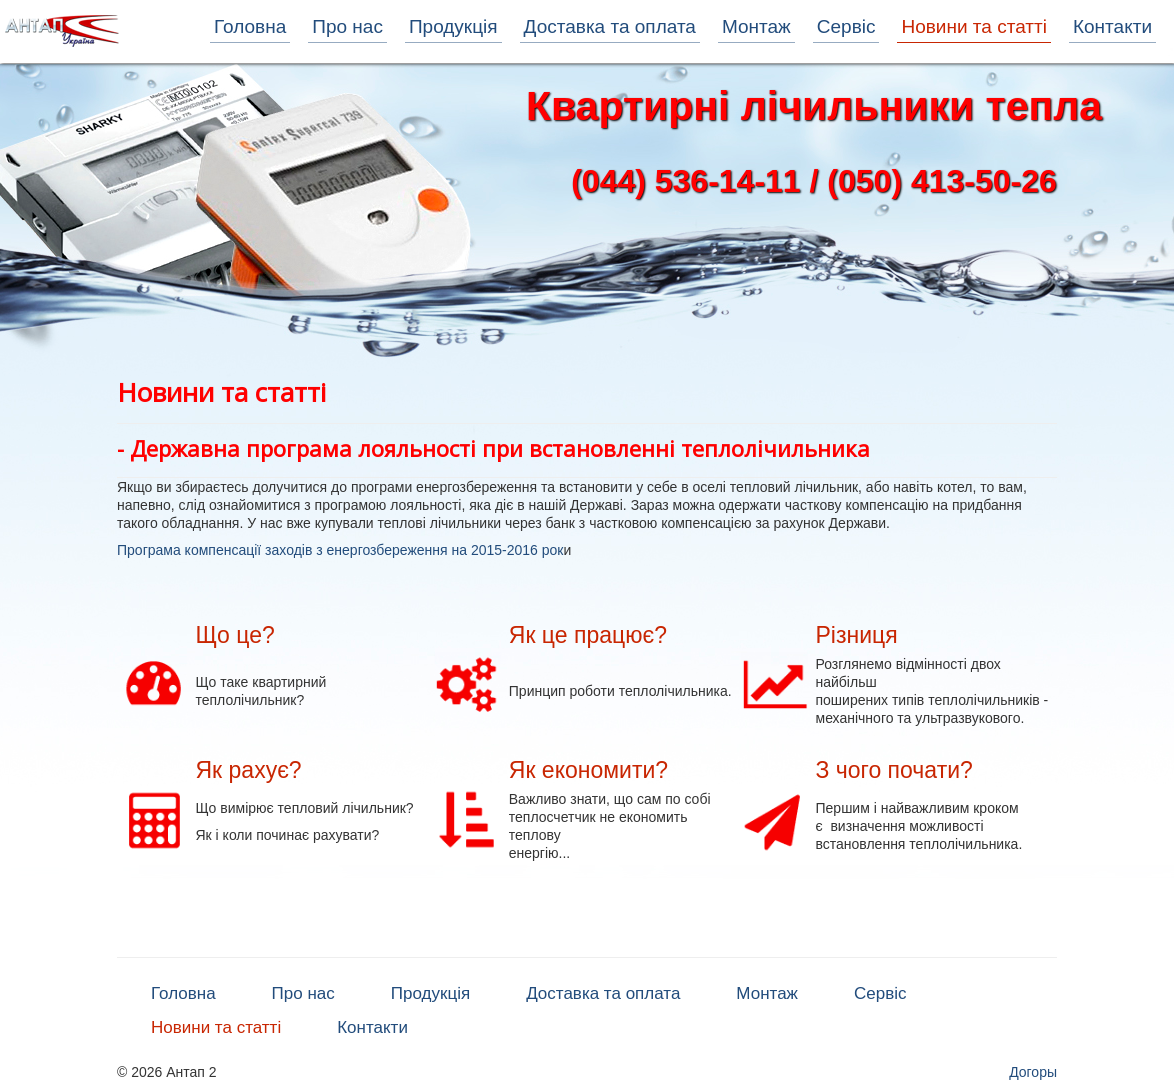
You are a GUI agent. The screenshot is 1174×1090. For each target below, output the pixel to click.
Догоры (1033, 1072)
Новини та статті (973, 26)
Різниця (857, 635)
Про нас (347, 26)
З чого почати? (894, 770)
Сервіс (846, 26)
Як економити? (588, 770)
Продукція (453, 26)
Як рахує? (248, 770)
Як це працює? (588, 635)
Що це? (234, 635)
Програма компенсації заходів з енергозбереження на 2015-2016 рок (340, 550)
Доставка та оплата (610, 26)
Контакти (1112, 26)
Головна (250, 26)
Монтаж (756, 26)
